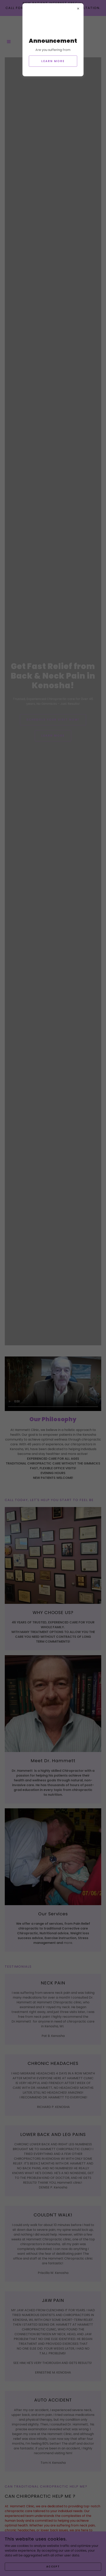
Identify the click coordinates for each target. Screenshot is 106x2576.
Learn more (53, 77)
